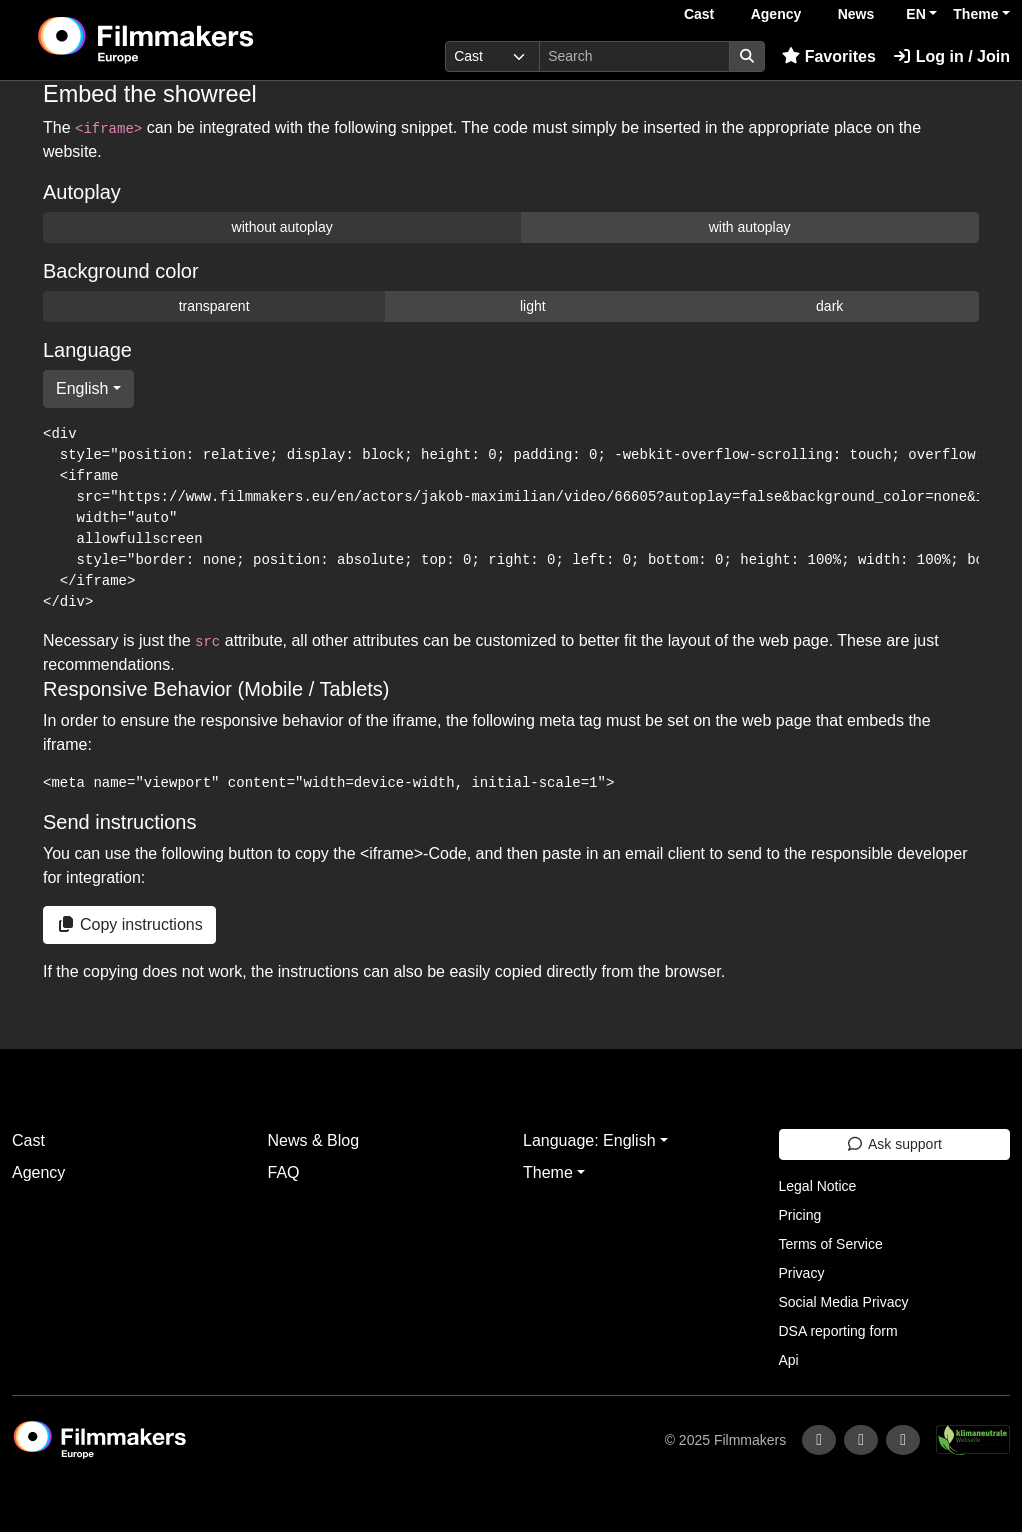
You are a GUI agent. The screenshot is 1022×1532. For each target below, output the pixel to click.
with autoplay (750, 227)
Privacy (802, 1273)
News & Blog (314, 1140)
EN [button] (915, 14)
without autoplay (282, 227)
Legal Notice (818, 1186)
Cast (699, 14)
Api (789, 1360)
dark (829, 306)
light (533, 306)
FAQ (284, 1172)
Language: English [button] (589, 1140)
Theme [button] (975, 14)
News (856, 14)
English (82, 388)
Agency (776, 14)
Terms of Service (831, 1244)
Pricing (800, 1215)
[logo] (194, 40)
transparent (214, 306)
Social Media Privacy (844, 1302)
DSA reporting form (838, 1331)
